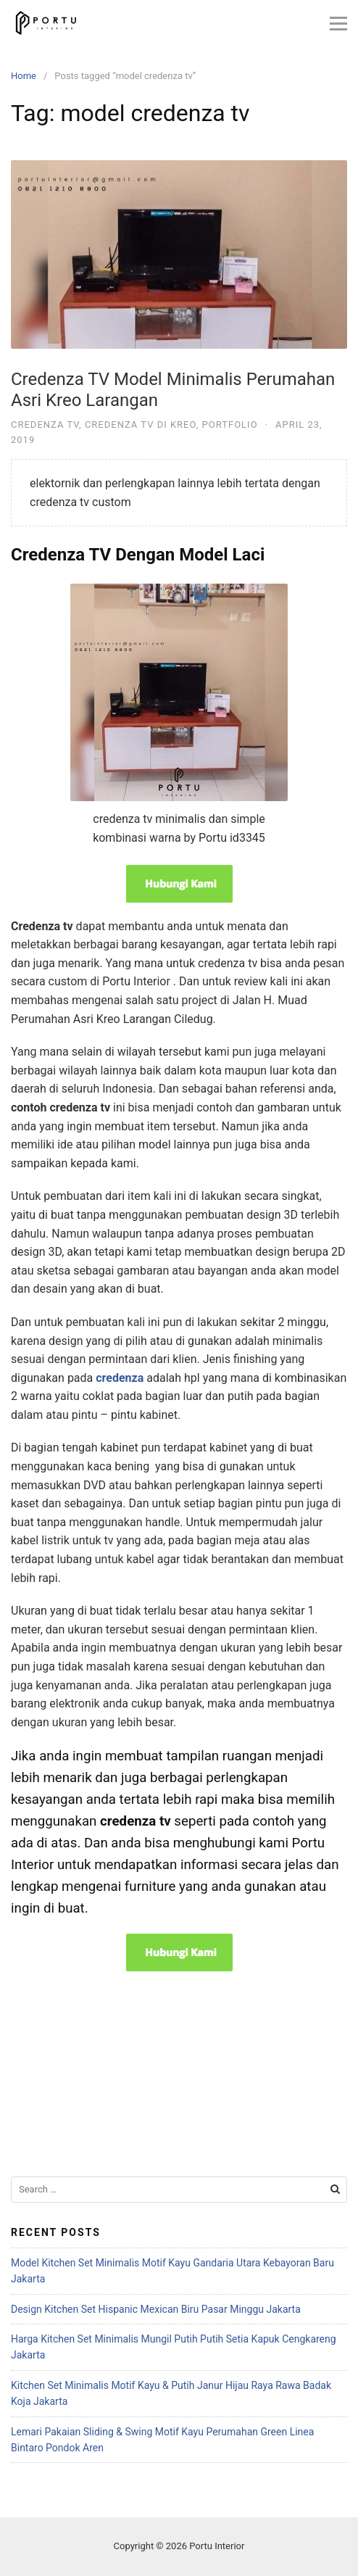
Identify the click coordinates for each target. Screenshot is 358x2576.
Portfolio (230, 424)
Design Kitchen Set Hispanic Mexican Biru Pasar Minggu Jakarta (156, 2309)
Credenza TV (45, 424)
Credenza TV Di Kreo (140, 424)
